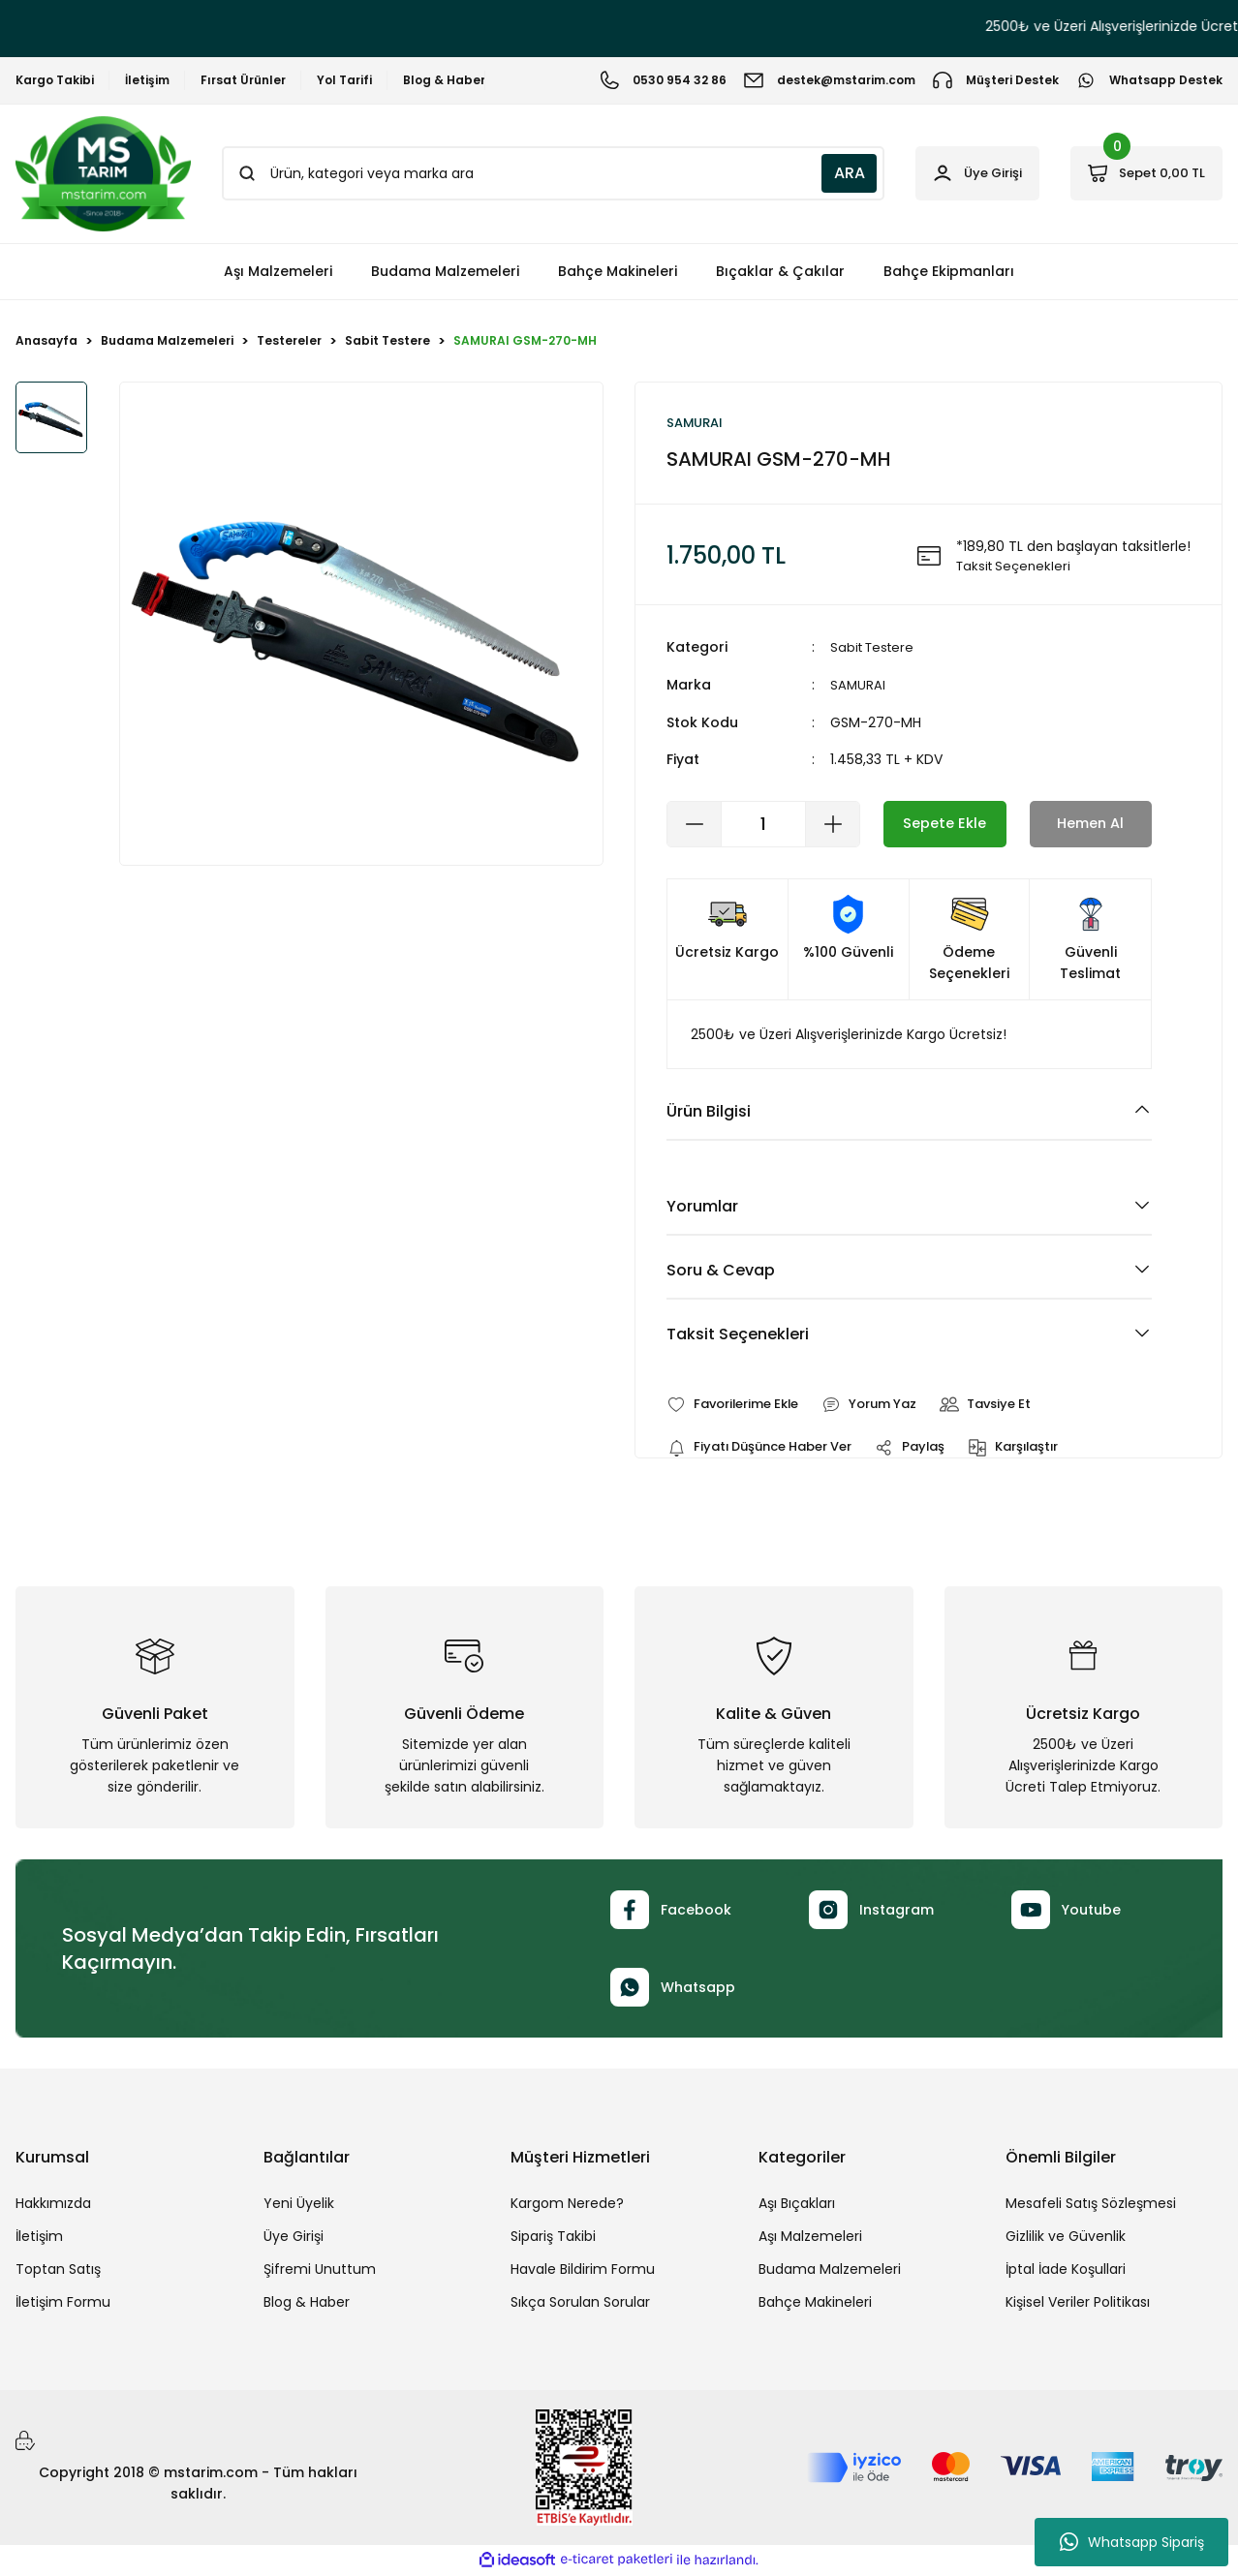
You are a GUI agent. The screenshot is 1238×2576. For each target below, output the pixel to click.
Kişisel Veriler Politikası (1078, 2305)
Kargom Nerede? (567, 2206)
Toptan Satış (58, 2272)
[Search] (536, 173)
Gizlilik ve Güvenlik (1066, 2239)
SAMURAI (858, 685)
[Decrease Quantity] (694, 824)
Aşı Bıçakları (796, 2206)
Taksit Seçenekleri (737, 1334)
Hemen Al (1091, 824)
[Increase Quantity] (832, 824)
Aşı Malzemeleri (810, 2239)
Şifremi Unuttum (319, 2272)
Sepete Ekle (945, 824)
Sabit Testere (875, 649)
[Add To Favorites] (738, 1405)
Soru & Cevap (720, 1270)
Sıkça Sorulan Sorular (580, 2305)
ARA (816, 173)
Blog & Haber (306, 2305)
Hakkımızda (53, 2206)
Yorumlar (702, 1206)
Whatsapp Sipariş (1132, 2542)
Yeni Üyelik (298, 2206)
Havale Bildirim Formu (583, 2272)
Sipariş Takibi (553, 2239)
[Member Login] (952, 173)
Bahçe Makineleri (815, 2305)
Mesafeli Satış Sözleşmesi (1091, 2206)
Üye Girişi (293, 2239)
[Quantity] (763, 824)
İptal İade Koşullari (1066, 2272)
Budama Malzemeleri (829, 2272)
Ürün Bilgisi (708, 1111)
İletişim (39, 2239)
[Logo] (103, 173)
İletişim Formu (62, 2305)
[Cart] (1138, 173)
